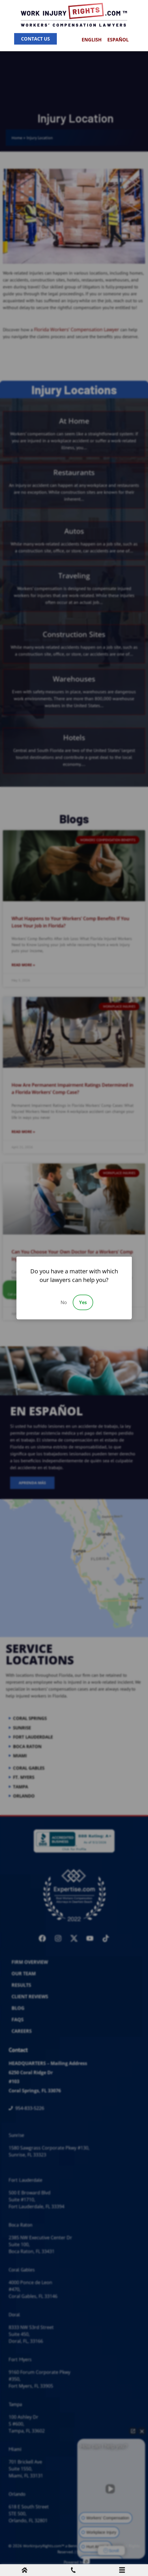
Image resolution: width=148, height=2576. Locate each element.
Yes (83, 1302)
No (64, 1302)
